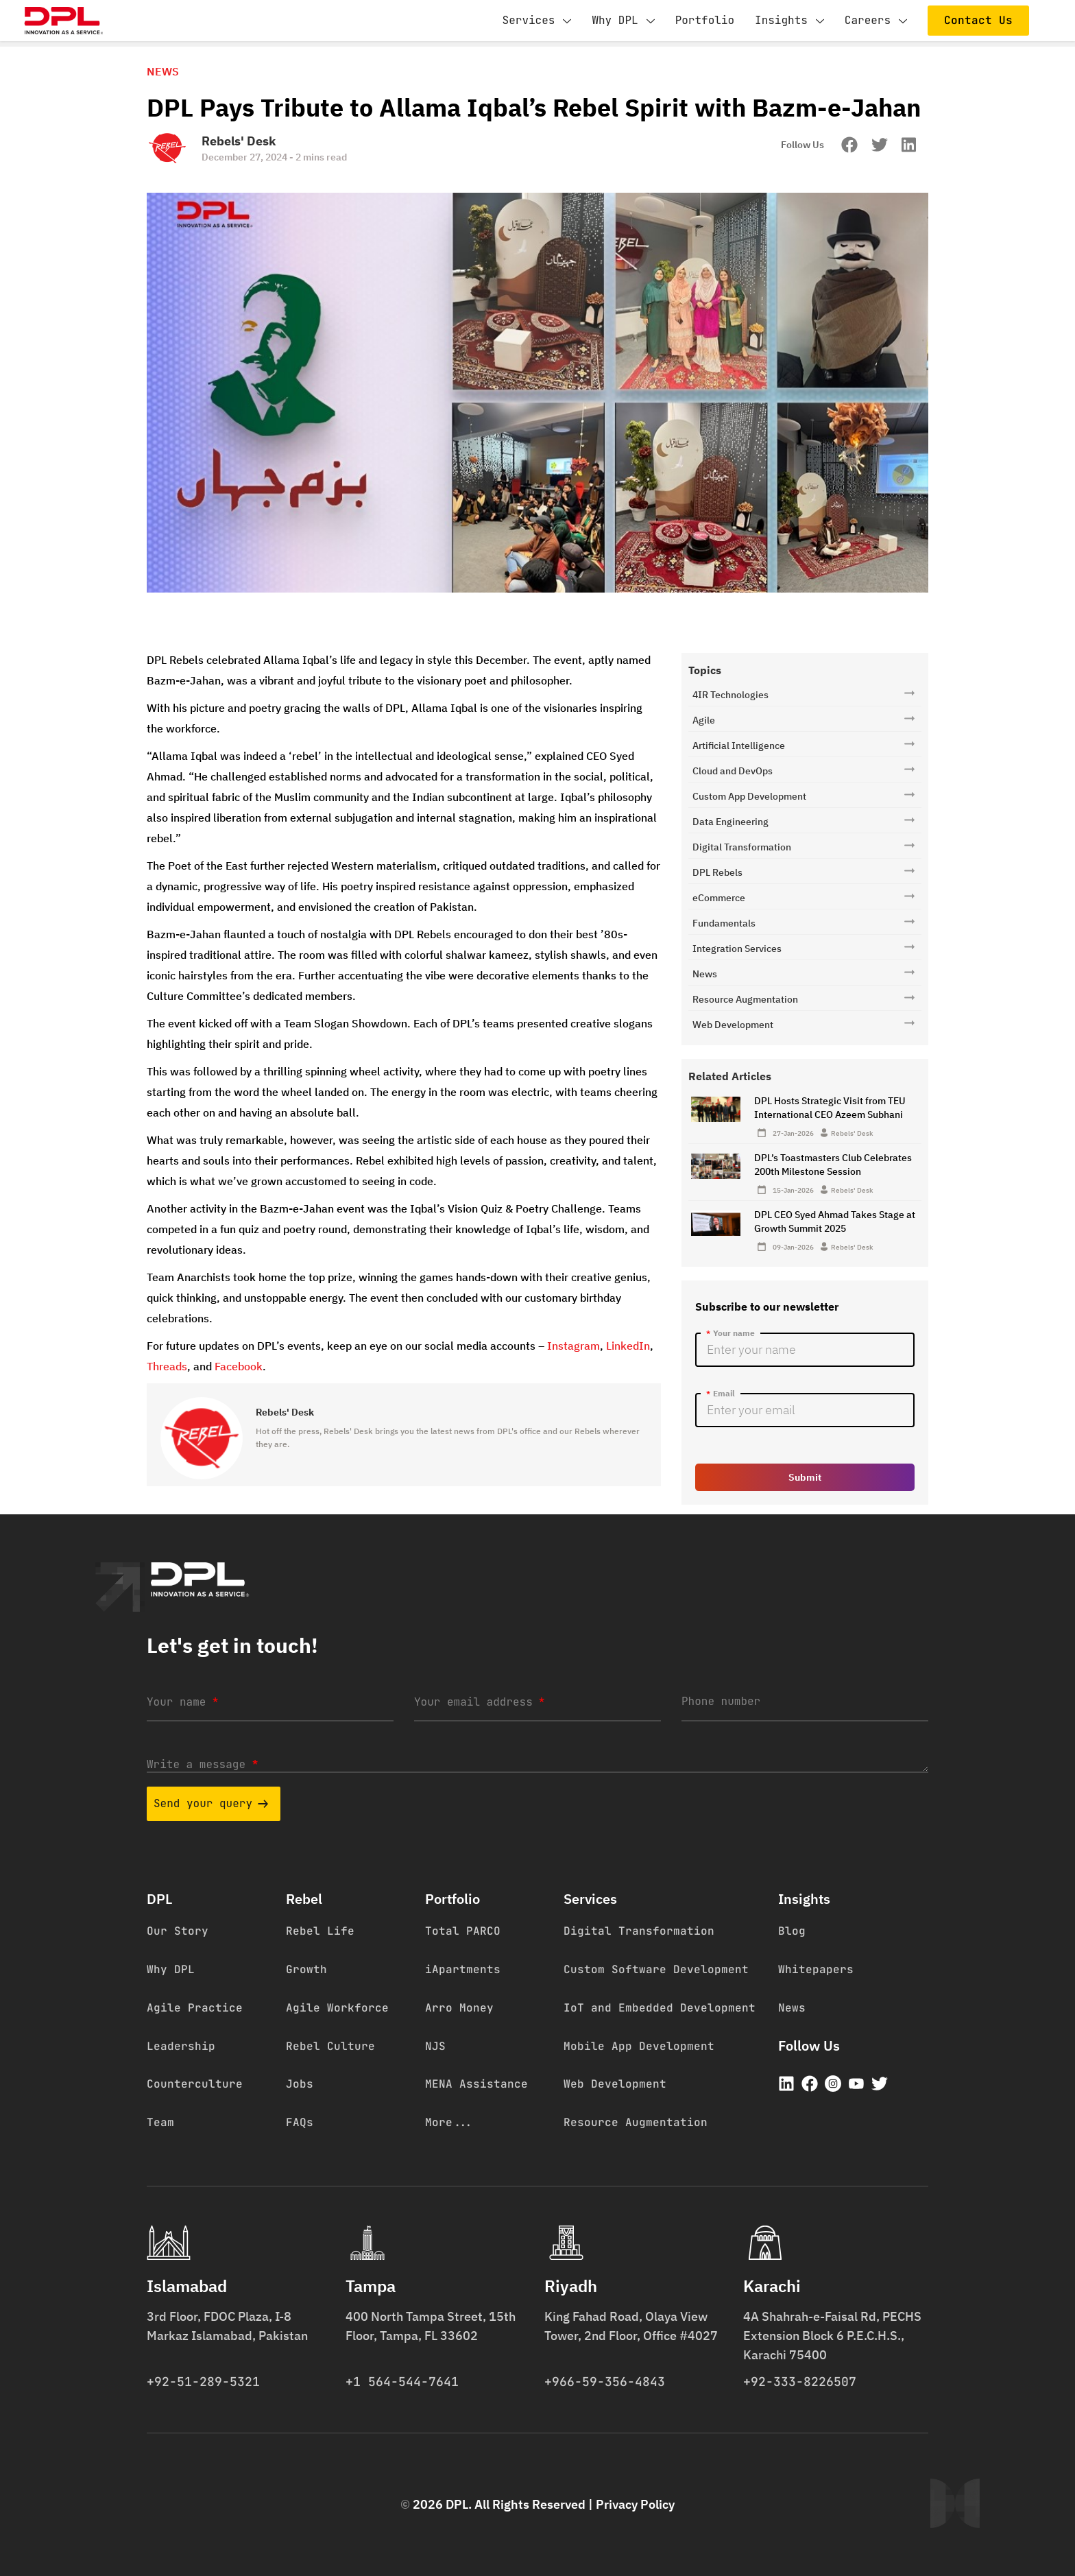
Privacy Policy (635, 2504)
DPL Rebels (717, 872)
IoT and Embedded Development (660, 2008)
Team (160, 2122)
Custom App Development (749, 796)
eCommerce (718, 898)
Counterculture (195, 2084)
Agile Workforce (337, 2008)
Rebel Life (320, 1931)
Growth (306, 1969)
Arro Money (459, 2008)
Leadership (181, 2046)
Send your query (211, 1803)
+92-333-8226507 (799, 2381)
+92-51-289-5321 (203, 2381)
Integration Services (737, 948)
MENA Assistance (476, 2084)
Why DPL (623, 21)
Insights (789, 21)
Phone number (720, 1701)
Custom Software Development (656, 1969)
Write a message (202, 1764)
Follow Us (802, 145)
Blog (792, 1931)
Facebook (239, 1366)
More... (449, 2122)
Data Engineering (730, 821)
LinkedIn (628, 1345)
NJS (435, 2046)
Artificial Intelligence (738, 745)
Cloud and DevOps (732, 771)
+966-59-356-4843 (604, 2381)
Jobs (299, 2084)
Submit (804, 1477)
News (704, 974)
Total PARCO (462, 1931)
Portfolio (704, 20)
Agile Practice (195, 2008)
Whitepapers (816, 1969)
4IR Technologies (730, 695)
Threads (167, 1366)
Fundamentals (724, 923)
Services (537, 21)
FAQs (299, 2122)
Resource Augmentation (745, 999)
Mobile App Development (639, 2046)
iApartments (462, 1969)
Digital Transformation (741, 847)
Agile (703, 720)
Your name (182, 1702)
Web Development (732, 1024)
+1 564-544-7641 (402, 2381)
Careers (876, 21)
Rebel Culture (330, 2046)
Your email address (479, 1702)
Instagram (573, 1345)
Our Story (177, 1931)
